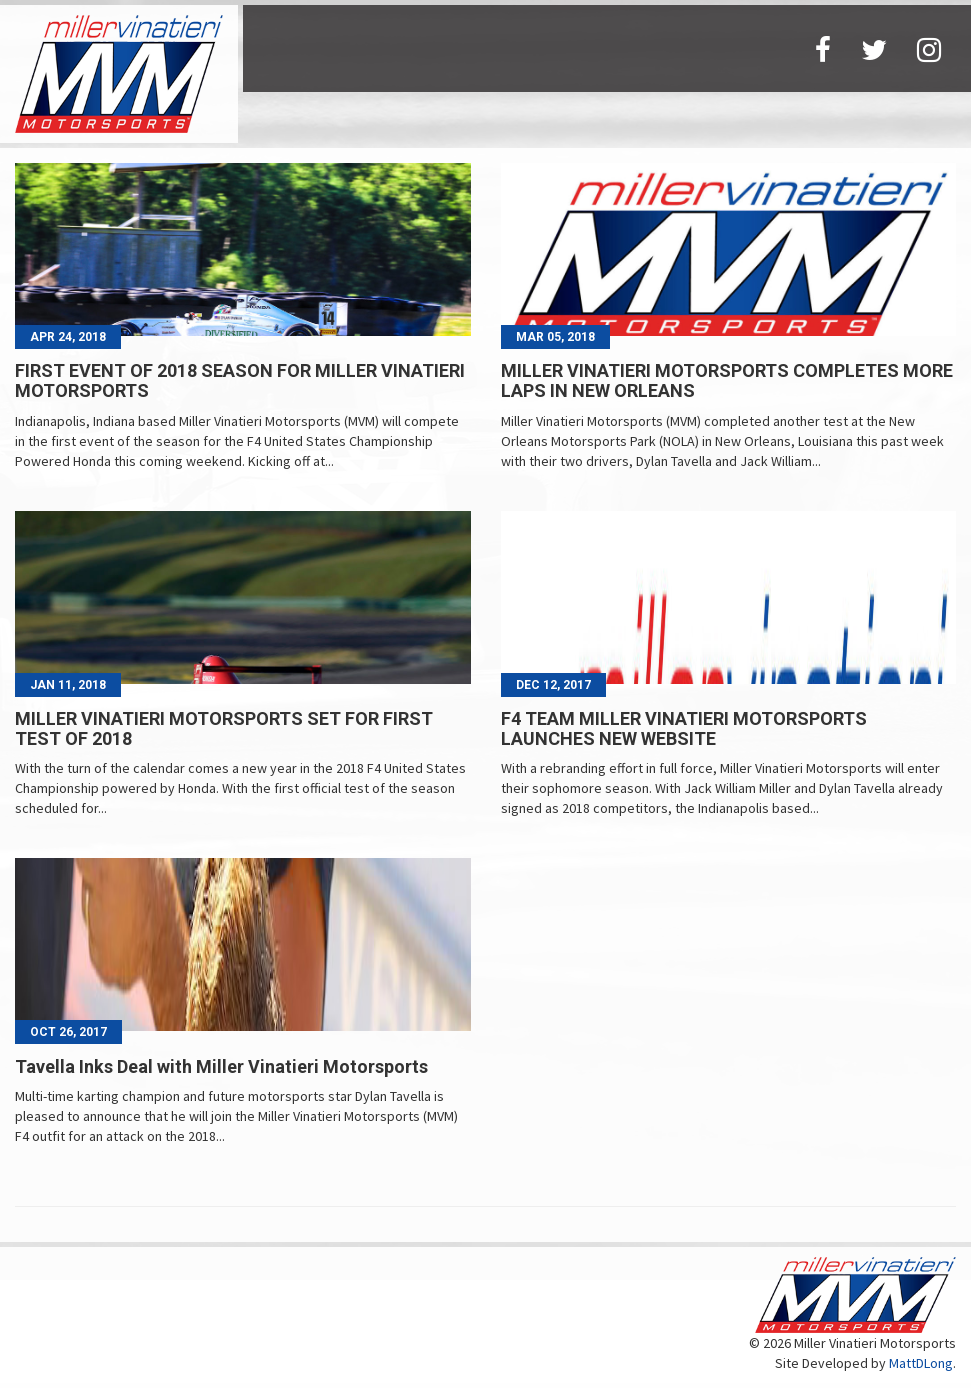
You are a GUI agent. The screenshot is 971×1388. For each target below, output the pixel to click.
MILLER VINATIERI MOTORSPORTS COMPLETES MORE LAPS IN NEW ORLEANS (727, 380)
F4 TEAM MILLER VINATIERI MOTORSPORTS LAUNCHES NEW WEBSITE (684, 728)
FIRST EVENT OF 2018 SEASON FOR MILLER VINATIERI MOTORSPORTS (240, 380)
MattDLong (921, 1363)
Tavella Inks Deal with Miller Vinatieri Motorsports (221, 1066)
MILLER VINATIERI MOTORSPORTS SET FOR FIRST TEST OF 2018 (224, 728)
